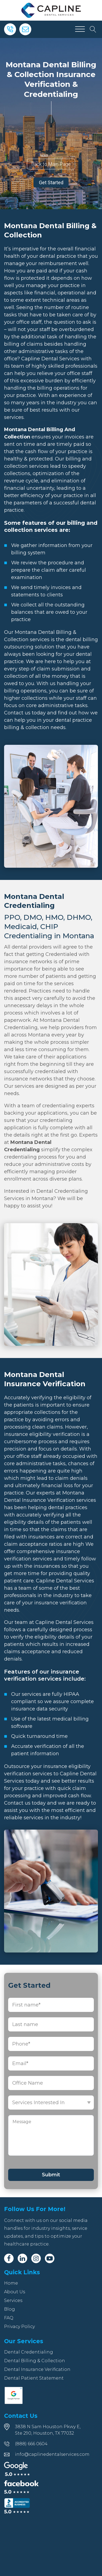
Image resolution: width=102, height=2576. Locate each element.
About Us (14, 2291)
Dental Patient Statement (34, 2378)
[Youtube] (49, 2258)
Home (11, 2283)
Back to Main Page (51, 164)
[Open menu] (80, 29)
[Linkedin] (22, 2258)
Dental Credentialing (28, 2352)
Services (13, 2300)
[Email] (25, 29)
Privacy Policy (19, 2326)
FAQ (8, 2317)
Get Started (51, 182)
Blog (9, 2309)
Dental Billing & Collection (34, 2360)
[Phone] (10, 29)
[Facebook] (9, 2258)
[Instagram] (36, 2258)
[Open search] (93, 29)
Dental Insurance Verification (37, 2369)
